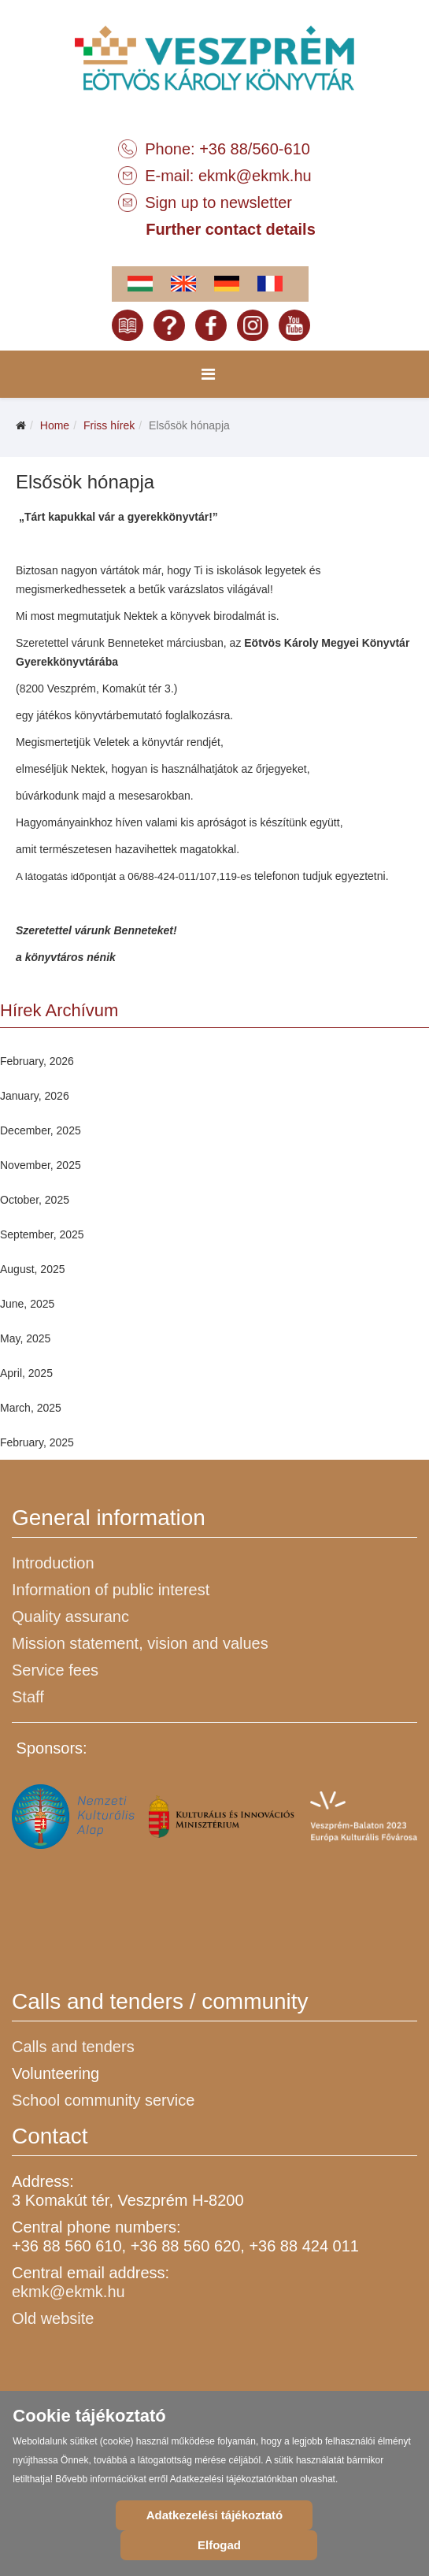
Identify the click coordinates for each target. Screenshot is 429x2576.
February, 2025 (37, 1442)
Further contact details (231, 229)
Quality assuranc (70, 1616)
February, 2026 (37, 1061)
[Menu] (208, 374)
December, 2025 (40, 1130)
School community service (103, 2100)
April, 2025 (26, 1373)
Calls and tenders (73, 2046)
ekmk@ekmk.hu (255, 175)
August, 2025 (32, 1269)
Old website (53, 2318)
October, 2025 (34, 1199)
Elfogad (219, 2545)
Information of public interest (110, 1589)
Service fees (55, 1670)
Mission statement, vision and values (140, 1643)
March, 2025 (30, 1407)
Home (54, 425)
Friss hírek (109, 425)
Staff (28, 1697)
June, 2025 (27, 1303)
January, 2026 (34, 1095)
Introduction (53, 1563)
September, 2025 (42, 1234)
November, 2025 (40, 1165)
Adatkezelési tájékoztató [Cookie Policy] (214, 2515)
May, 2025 (25, 1338)
